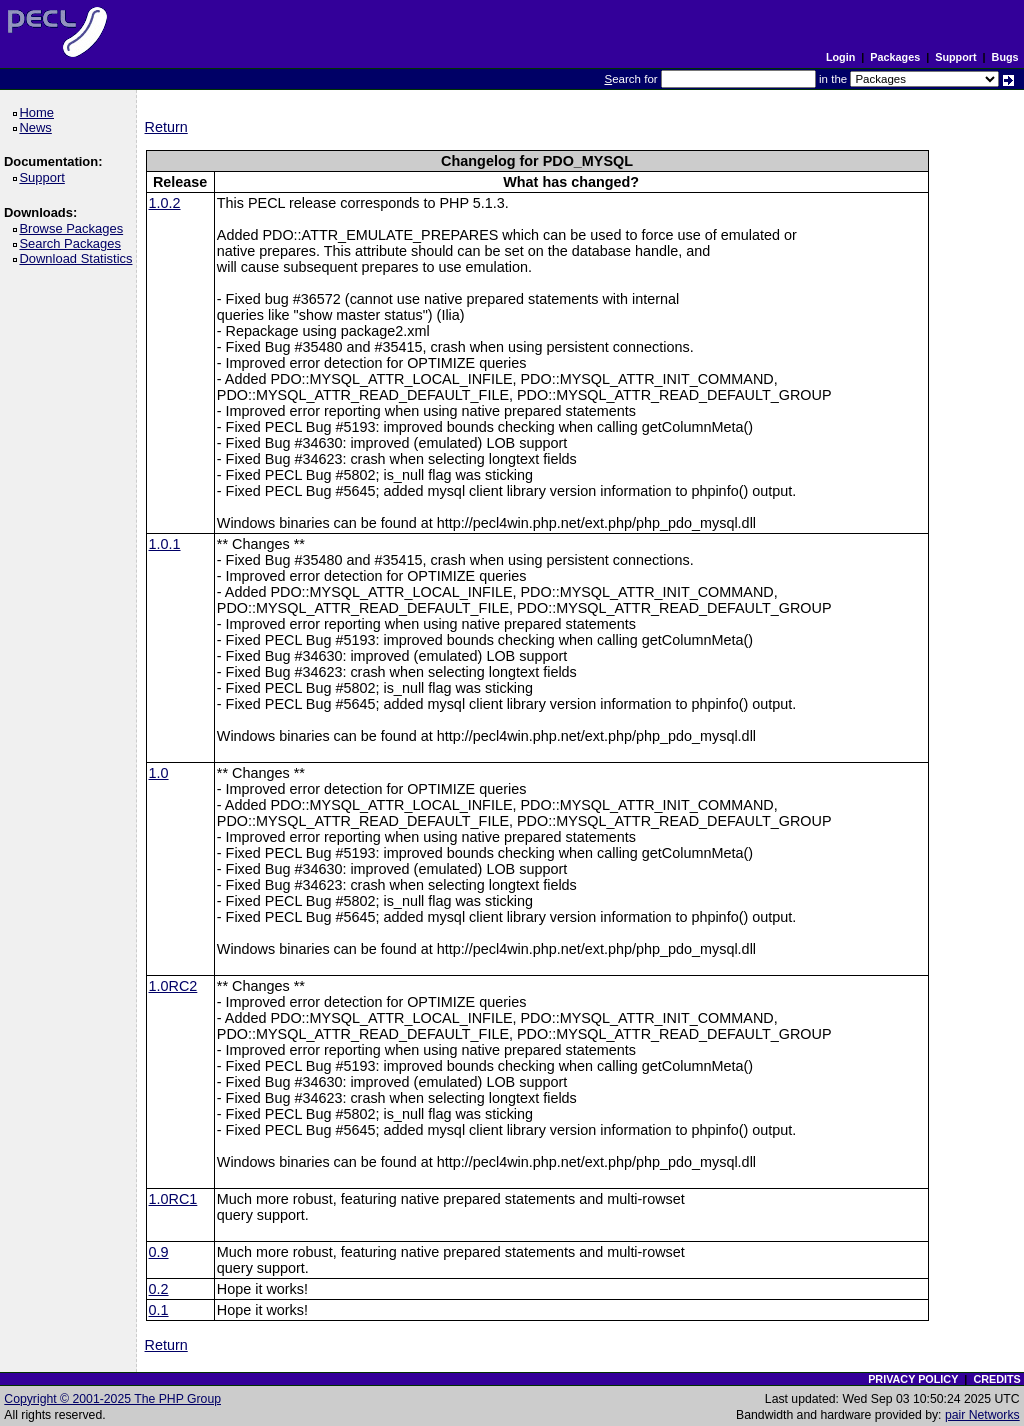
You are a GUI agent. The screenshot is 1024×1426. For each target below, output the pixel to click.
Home (39, 112)
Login (840, 57)
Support (955, 57)
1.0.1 (165, 544)
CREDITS (996, 1379)
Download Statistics (79, 258)
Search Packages (73, 243)
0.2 (159, 1289)
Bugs (1005, 57)
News (38, 127)
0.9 (159, 1252)
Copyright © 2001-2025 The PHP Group (112, 1399)
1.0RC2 (173, 986)
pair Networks (982, 1415)
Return (166, 127)
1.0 (159, 773)
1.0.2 (165, 203)
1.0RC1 (173, 1199)
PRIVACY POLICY (913, 1379)
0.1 (159, 1310)
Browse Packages (74, 228)
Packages (895, 57)
